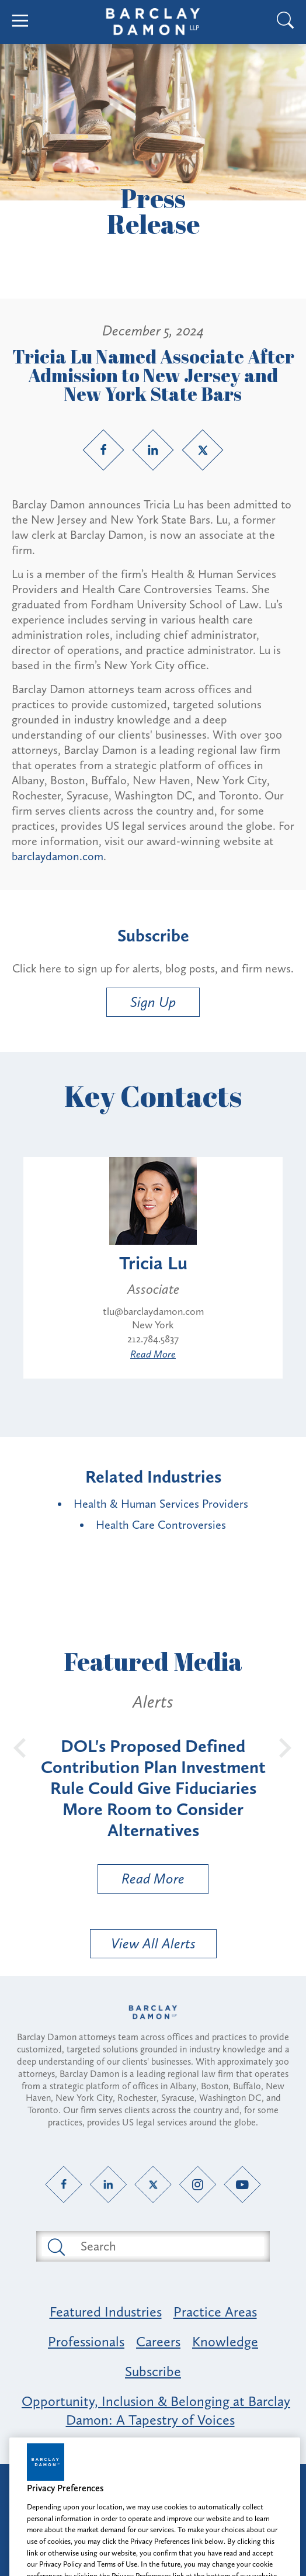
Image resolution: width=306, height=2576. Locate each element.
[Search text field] (166, 2246)
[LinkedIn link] (153, 450)
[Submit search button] (55, 2246)
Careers (158, 2341)
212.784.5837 (153, 1338)
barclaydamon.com (57, 856)
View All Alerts (153, 1943)
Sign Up (153, 1002)
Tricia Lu (153, 1263)
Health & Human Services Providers (161, 1504)
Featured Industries (106, 2311)
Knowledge (225, 2341)
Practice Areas (215, 2311)
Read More (153, 1354)
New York (153, 1324)
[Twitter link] (202, 450)
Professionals (86, 2341)
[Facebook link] (103, 450)
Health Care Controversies (161, 1525)
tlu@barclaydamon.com (153, 1311)
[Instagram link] (198, 2184)
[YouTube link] (243, 2184)
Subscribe (153, 2371)
